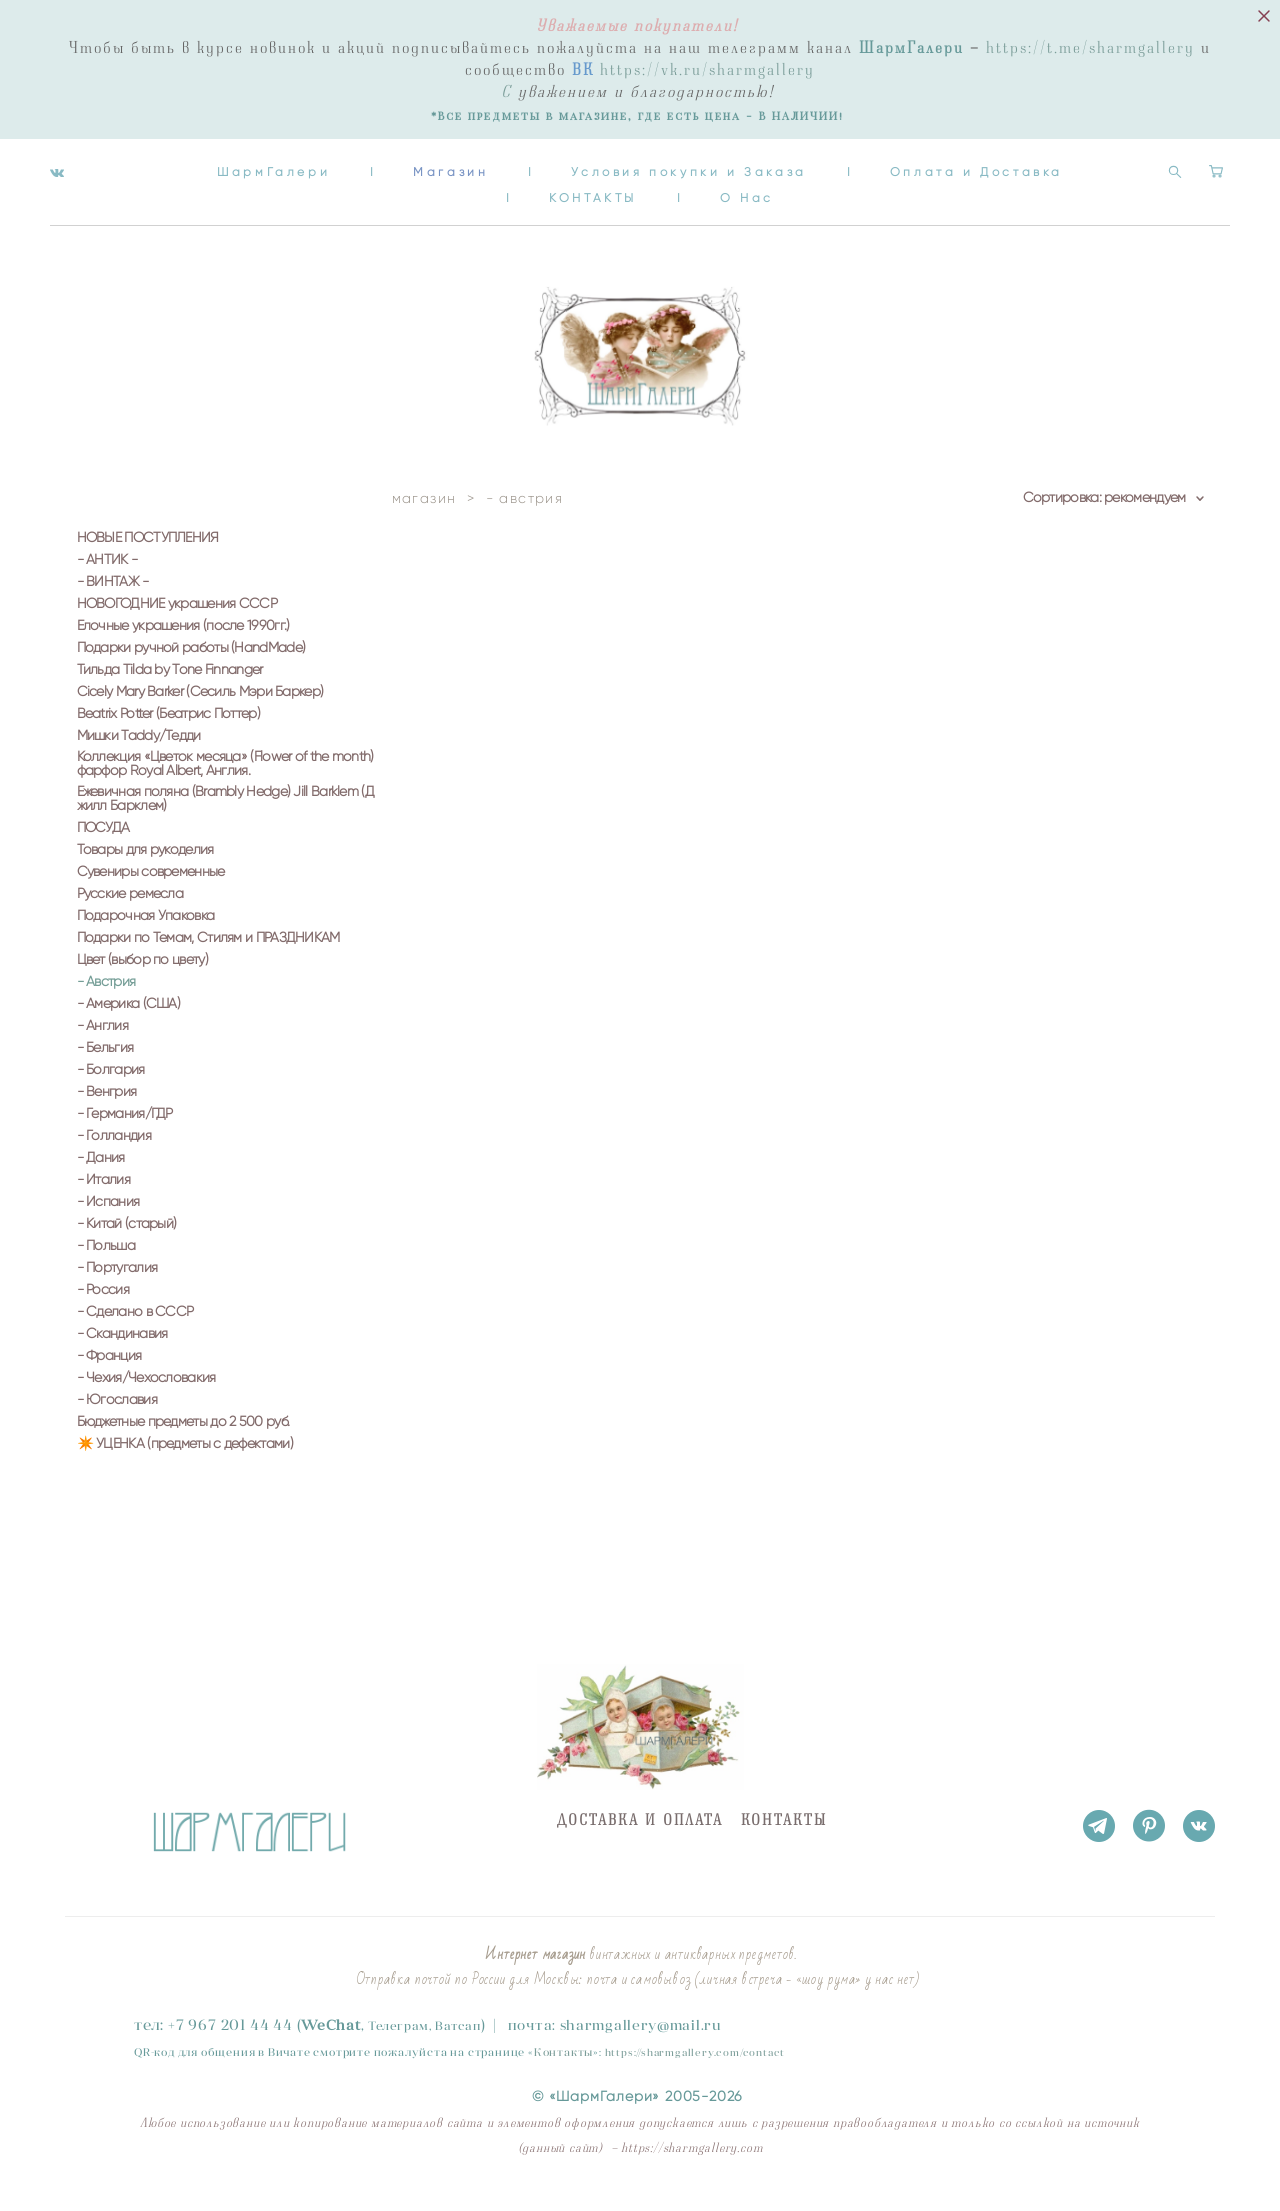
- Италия (103, 1200)
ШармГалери (380, 166)
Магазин (557, 166)
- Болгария (111, 1090)
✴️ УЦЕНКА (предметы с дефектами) (185, 1464)
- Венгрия (107, 1112)
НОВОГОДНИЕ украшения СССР (177, 624)
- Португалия (117, 1288)
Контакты (563, 2012)
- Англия (102, 1046)
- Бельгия (105, 1068)
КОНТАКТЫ (700, 192)
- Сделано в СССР (135, 1332)
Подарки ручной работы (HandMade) (191, 668)
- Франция (109, 1376)
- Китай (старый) (127, 1244)
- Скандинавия (122, 1354)
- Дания (101, 1178)
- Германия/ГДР (125, 1134)
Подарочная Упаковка (146, 936)
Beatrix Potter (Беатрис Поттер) (168, 734)
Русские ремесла (130, 914)
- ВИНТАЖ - (113, 602)
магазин (424, 518)
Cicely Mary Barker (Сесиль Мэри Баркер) (200, 712)
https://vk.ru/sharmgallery (707, 70)
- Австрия (106, 1002)
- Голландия (114, 1156)
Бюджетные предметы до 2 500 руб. (183, 1442)
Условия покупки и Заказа (795, 166)
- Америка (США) (129, 1024)
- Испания (108, 1222)
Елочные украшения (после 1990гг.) (183, 646)
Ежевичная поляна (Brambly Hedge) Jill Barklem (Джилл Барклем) (225, 819)
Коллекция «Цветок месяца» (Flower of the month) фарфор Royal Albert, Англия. (225, 784)
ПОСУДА (103, 848)
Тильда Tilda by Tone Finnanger (170, 690)
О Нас (854, 192)
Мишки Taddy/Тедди (139, 756)
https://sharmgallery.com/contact (695, 2012)
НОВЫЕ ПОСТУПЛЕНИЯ (148, 558)
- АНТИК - (107, 580)
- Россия (103, 1310)
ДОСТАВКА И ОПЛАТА (640, 1780)
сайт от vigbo (104, 2165)
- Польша (106, 1266)
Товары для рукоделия (145, 870)
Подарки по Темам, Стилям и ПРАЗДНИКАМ (208, 958)
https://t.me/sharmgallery (1090, 48)
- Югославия (117, 1420)
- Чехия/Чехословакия (146, 1398)
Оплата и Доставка (486, 192)
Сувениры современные (151, 892)
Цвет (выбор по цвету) (142, 980)
